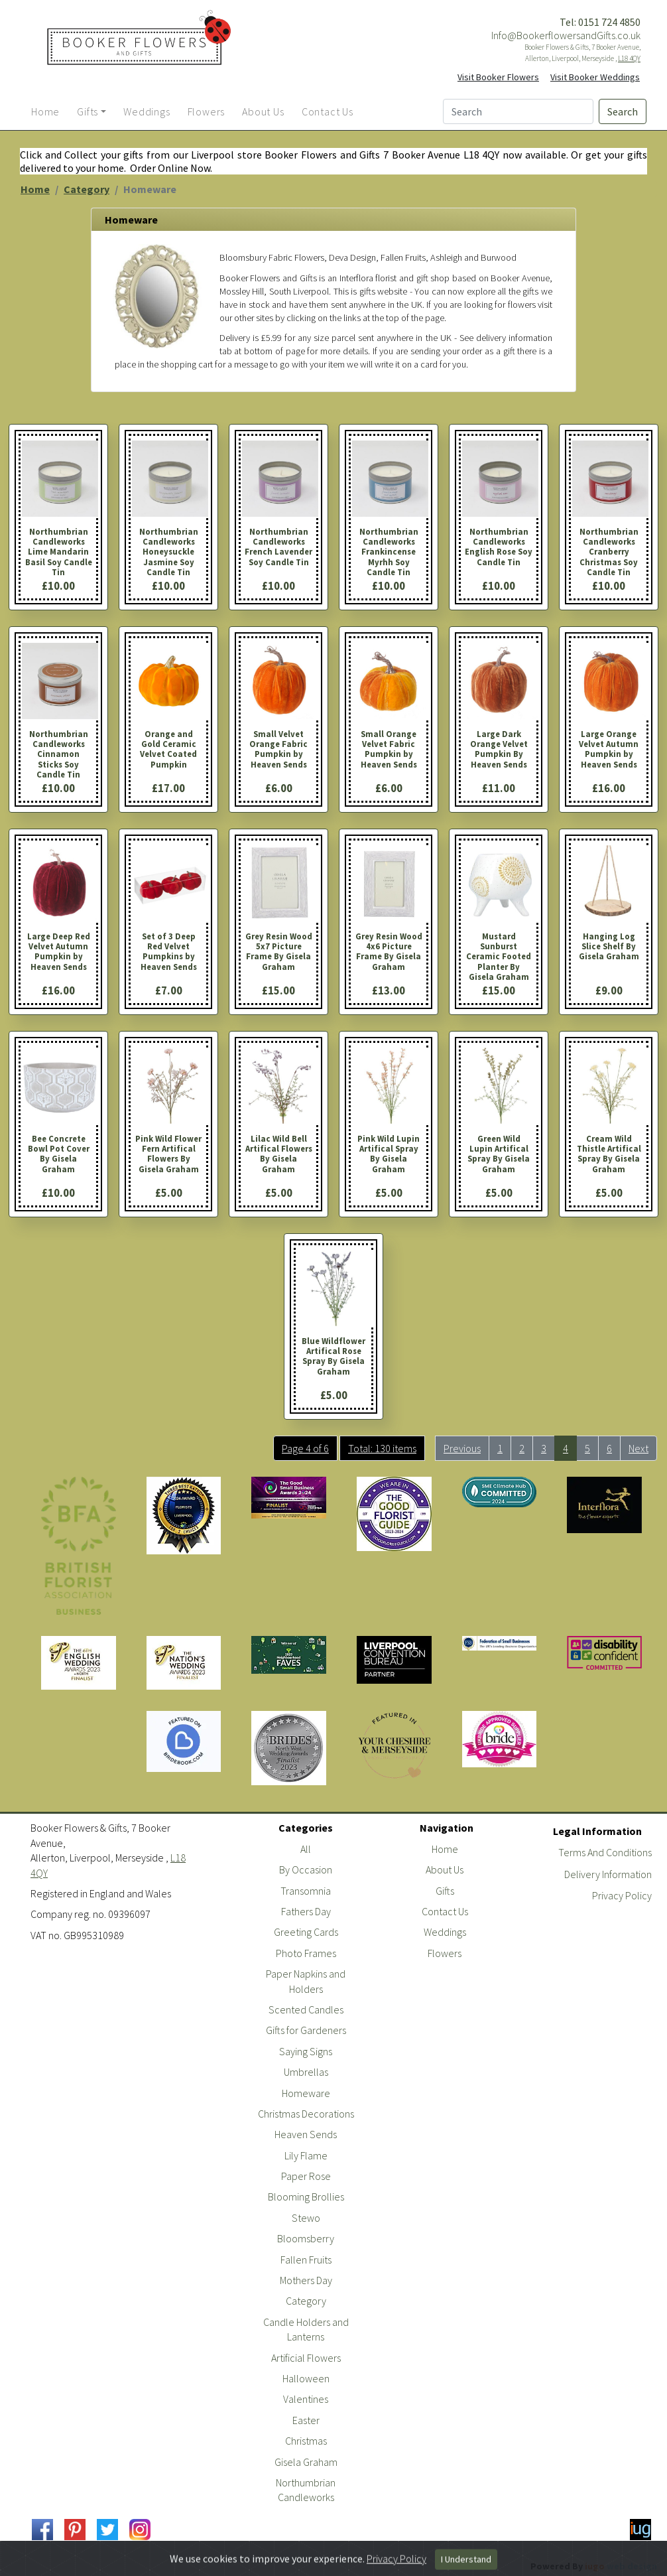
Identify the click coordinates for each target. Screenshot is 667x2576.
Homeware (306, 2093)
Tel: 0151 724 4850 (600, 22)
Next (638, 1448)
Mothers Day (306, 2280)
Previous (462, 1448)
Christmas (306, 2440)
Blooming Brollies (306, 2196)
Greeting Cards (306, 1931)
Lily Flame (306, 2155)
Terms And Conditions (605, 1852)
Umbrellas (306, 2071)
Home (35, 189)
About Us (444, 1869)
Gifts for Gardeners (306, 2030)
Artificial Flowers (306, 2357)
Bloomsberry (305, 2238)
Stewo (306, 2217)
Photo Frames (306, 1953)
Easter (306, 2420)
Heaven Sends (305, 2134)
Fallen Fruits (306, 2259)
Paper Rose (306, 2176)
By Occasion (305, 1869)
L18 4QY (629, 58)
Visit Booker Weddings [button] (595, 77)
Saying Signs (305, 2051)
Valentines (305, 2399)
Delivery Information (608, 1874)
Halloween (306, 2378)
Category (86, 189)
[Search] (518, 111)
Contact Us (445, 1911)
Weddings (445, 1931)
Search (622, 111)
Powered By (593, 2566)
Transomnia (305, 1890)
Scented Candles (306, 2009)
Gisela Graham (305, 2462)
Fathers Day (306, 1911)
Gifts (445, 1890)
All (305, 1849)
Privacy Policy (622, 1895)
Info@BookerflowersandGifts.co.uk (565, 35)
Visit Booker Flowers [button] (498, 77)
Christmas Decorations (306, 2113)
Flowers (444, 1953)
